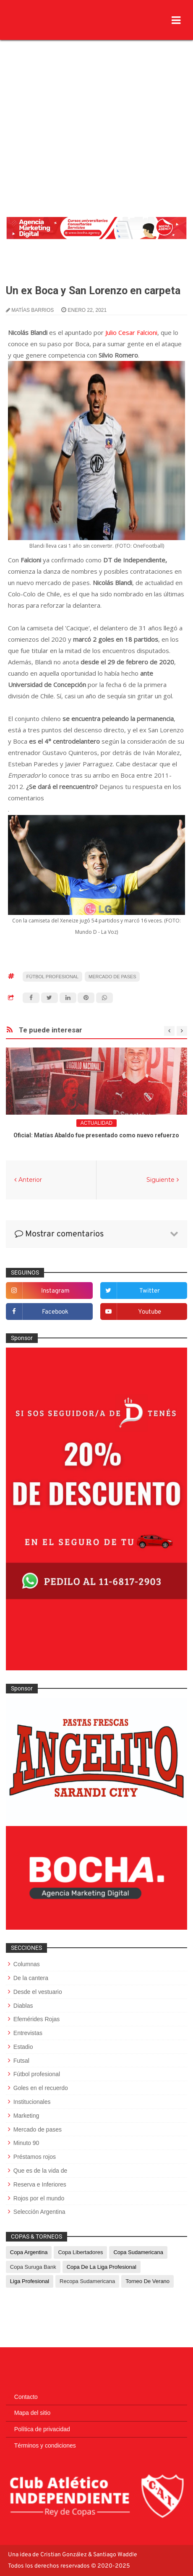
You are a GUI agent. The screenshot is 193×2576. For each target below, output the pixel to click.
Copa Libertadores (80, 2252)
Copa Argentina (29, 2252)
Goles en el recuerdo (40, 2088)
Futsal (21, 2060)
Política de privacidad (42, 2429)
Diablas (23, 2005)
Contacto (26, 2396)
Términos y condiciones (45, 2445)
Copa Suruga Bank (33, 2267)
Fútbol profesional (52, 976)
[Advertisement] (96, 110)
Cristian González (64, 2554)
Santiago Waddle (115, 2554)
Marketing (26, 2115)
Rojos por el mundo (38, 2198)
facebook (55, 1312)
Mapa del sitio (32, 2412)
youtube (149, 1312)
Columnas (26, 1964)
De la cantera (30, 1978)
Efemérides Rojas (36, 2019)
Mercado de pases (112, 976)
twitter (149, 1291)
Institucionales (32, 2101)
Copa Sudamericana (138, 2252)
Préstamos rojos (34, 2156)
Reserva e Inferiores (39, 2184)
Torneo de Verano (147, 2281)
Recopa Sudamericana (87, 2281)
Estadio (23, 2046)
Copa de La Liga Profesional (101, 2267)
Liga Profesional (29, 2281)
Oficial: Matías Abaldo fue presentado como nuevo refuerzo (96, 1135)
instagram (55, 1291)
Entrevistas (27, 2033)
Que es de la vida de (40, 2170)
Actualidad (96, 1123)
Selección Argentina (39, 2211)
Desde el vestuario (37, 1991)
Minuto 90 (26, 2143)
